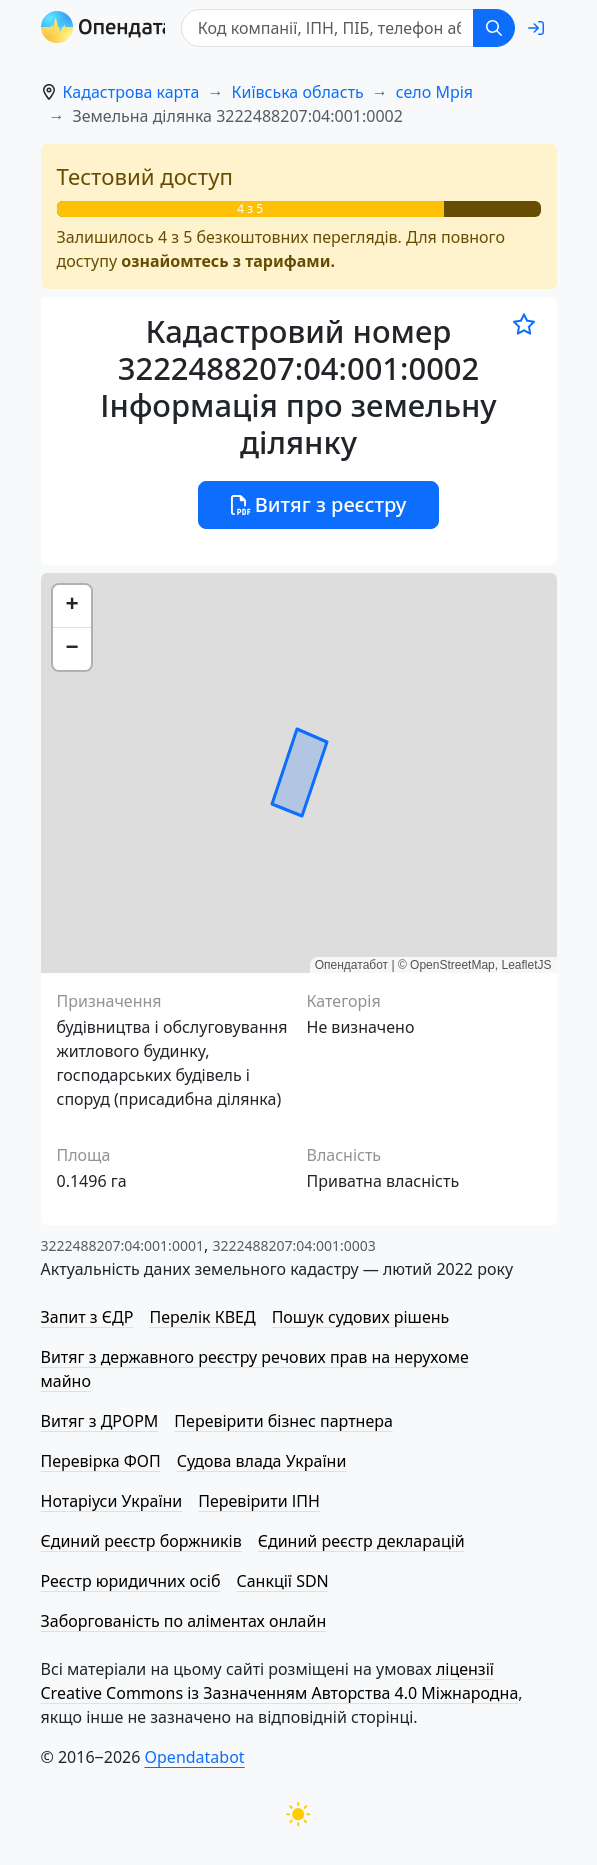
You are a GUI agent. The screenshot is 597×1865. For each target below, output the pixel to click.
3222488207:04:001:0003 (293, 1245)
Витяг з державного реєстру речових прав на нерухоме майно (255, 1369)
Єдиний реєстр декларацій (361, 1541)
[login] (536, 28)
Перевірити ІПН (259, 1501)
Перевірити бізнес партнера (283, 1421)
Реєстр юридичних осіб (131, 1581)
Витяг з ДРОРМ (100, 1421)
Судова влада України (262, 1461)
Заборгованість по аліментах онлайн (184, 1621)
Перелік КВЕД (202, 1317)
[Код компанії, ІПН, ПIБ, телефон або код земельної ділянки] (331, 28)
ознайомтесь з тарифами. (228, 261)
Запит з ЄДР (87, 1317)
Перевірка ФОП (101, 1461)
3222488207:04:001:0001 (122, 1245)
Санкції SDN (282, 1581)
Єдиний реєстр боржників (141, 1541)
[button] (72, 606)
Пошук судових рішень (361, 1317)
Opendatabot (195, 1757)
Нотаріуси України (112, 1501)
